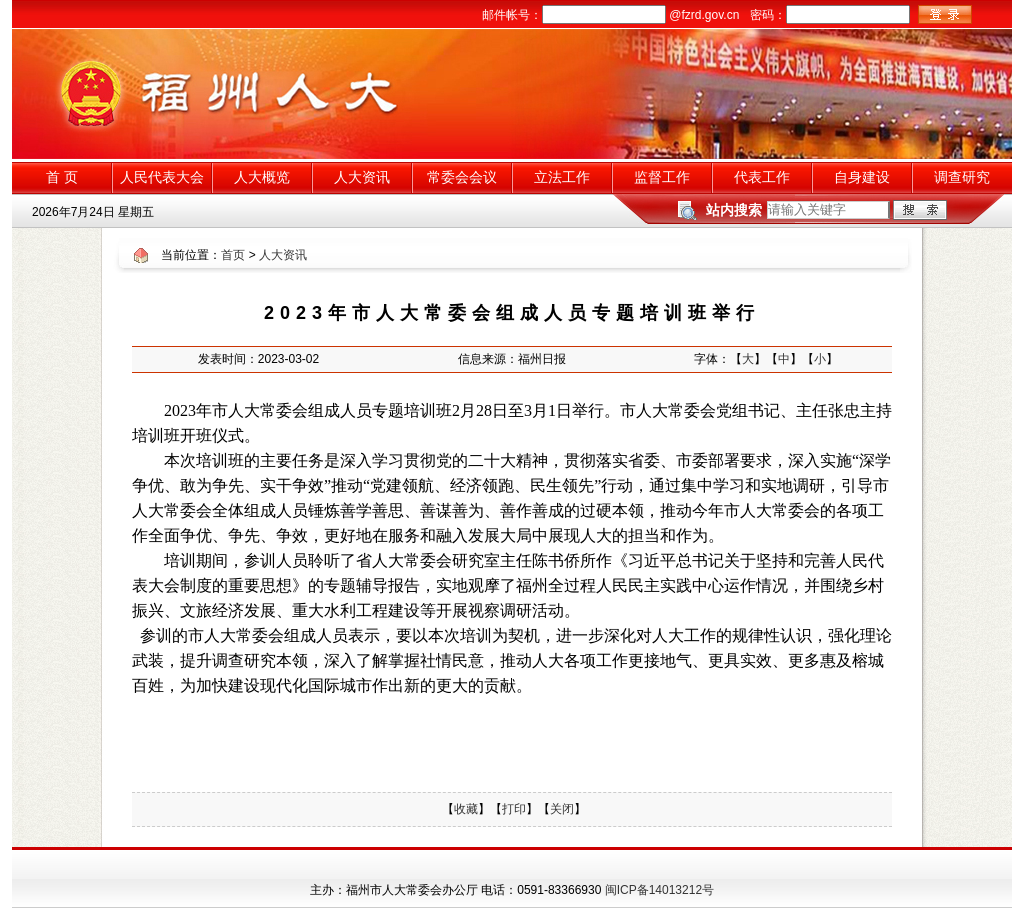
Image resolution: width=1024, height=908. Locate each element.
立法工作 (562, 177)
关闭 (562, 809)
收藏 (466, 809)
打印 (514, 809)
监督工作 (662, 177)
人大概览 (262, 177)
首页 (233, 255)
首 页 (62, 177)
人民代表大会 (162, 177)
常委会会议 (462, 177)
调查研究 (962, 177)
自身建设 (862, 177)
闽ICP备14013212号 (659, 890)
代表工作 (762, 177)
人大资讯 (362, 177)
